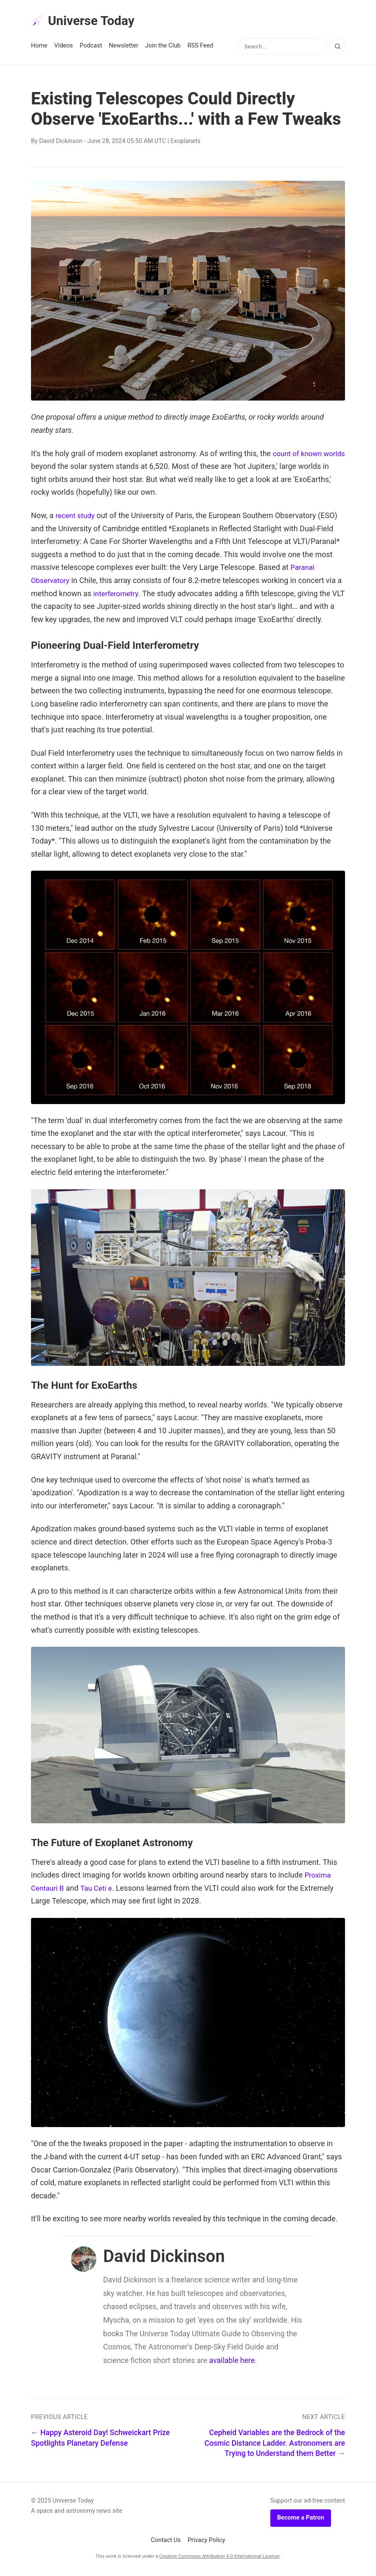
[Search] (337, 48)
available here (232, 2362)
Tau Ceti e (99, 1889)
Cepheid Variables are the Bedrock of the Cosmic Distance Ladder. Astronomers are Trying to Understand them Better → (275, 2444)
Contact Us (166, 2541)
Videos (63, 47)
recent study (77, 517)
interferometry (117, 594)
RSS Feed (200, 47)
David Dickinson (60, 142)
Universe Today (86, 22)
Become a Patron (300, 2519)
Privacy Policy (206, 2541)
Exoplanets (186, 142)
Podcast (91, 47)
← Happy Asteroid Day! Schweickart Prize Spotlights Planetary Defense (100, 2439)
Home (39, 47)
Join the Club (163, 47)
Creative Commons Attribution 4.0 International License (219, 2558)
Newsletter (123, 47)
